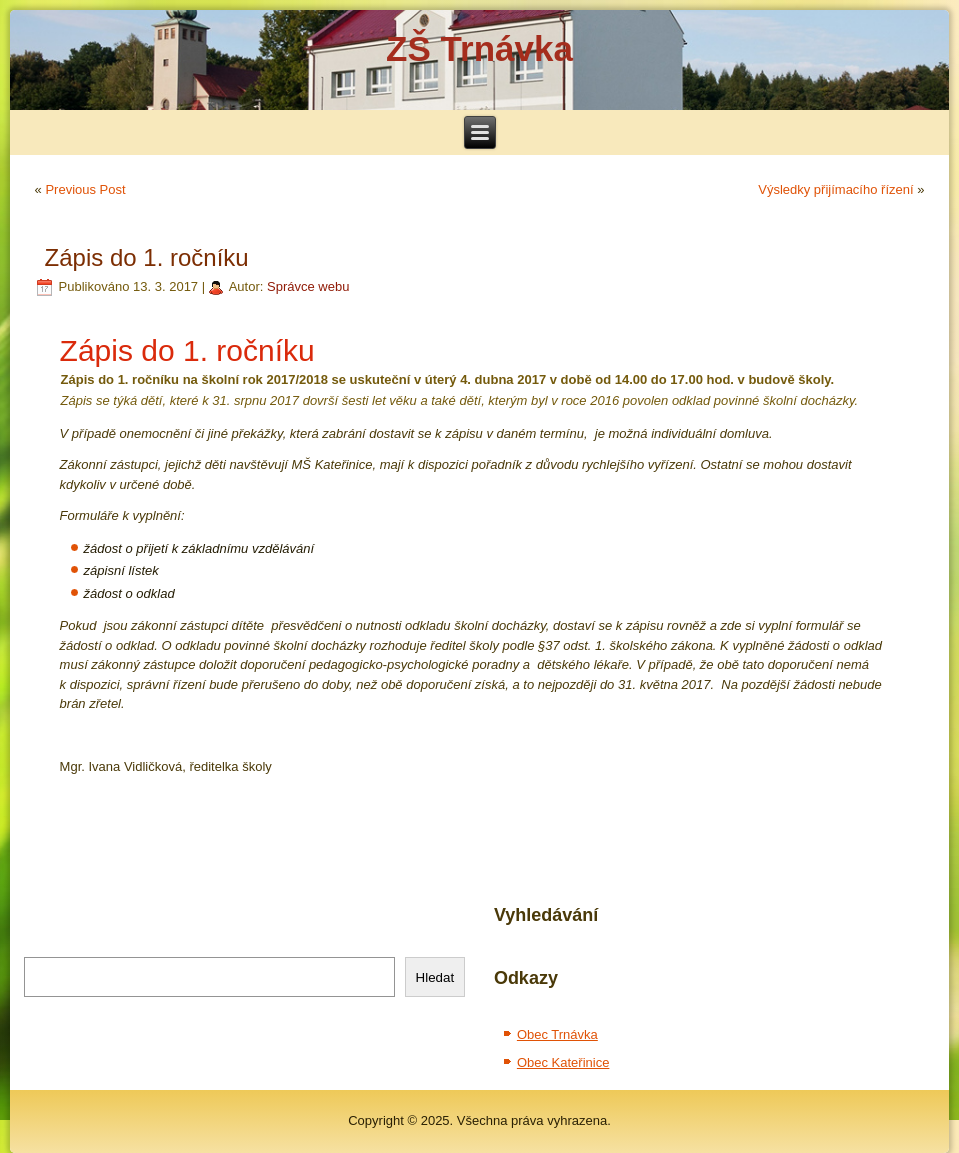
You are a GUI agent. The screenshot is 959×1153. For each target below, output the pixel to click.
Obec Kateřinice (563, 1062)
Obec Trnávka (557, 1034)
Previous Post (85, 189)
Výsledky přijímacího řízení (835, 189)
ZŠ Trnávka (479, 48)
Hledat (435, 977)
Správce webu (308, 286)
